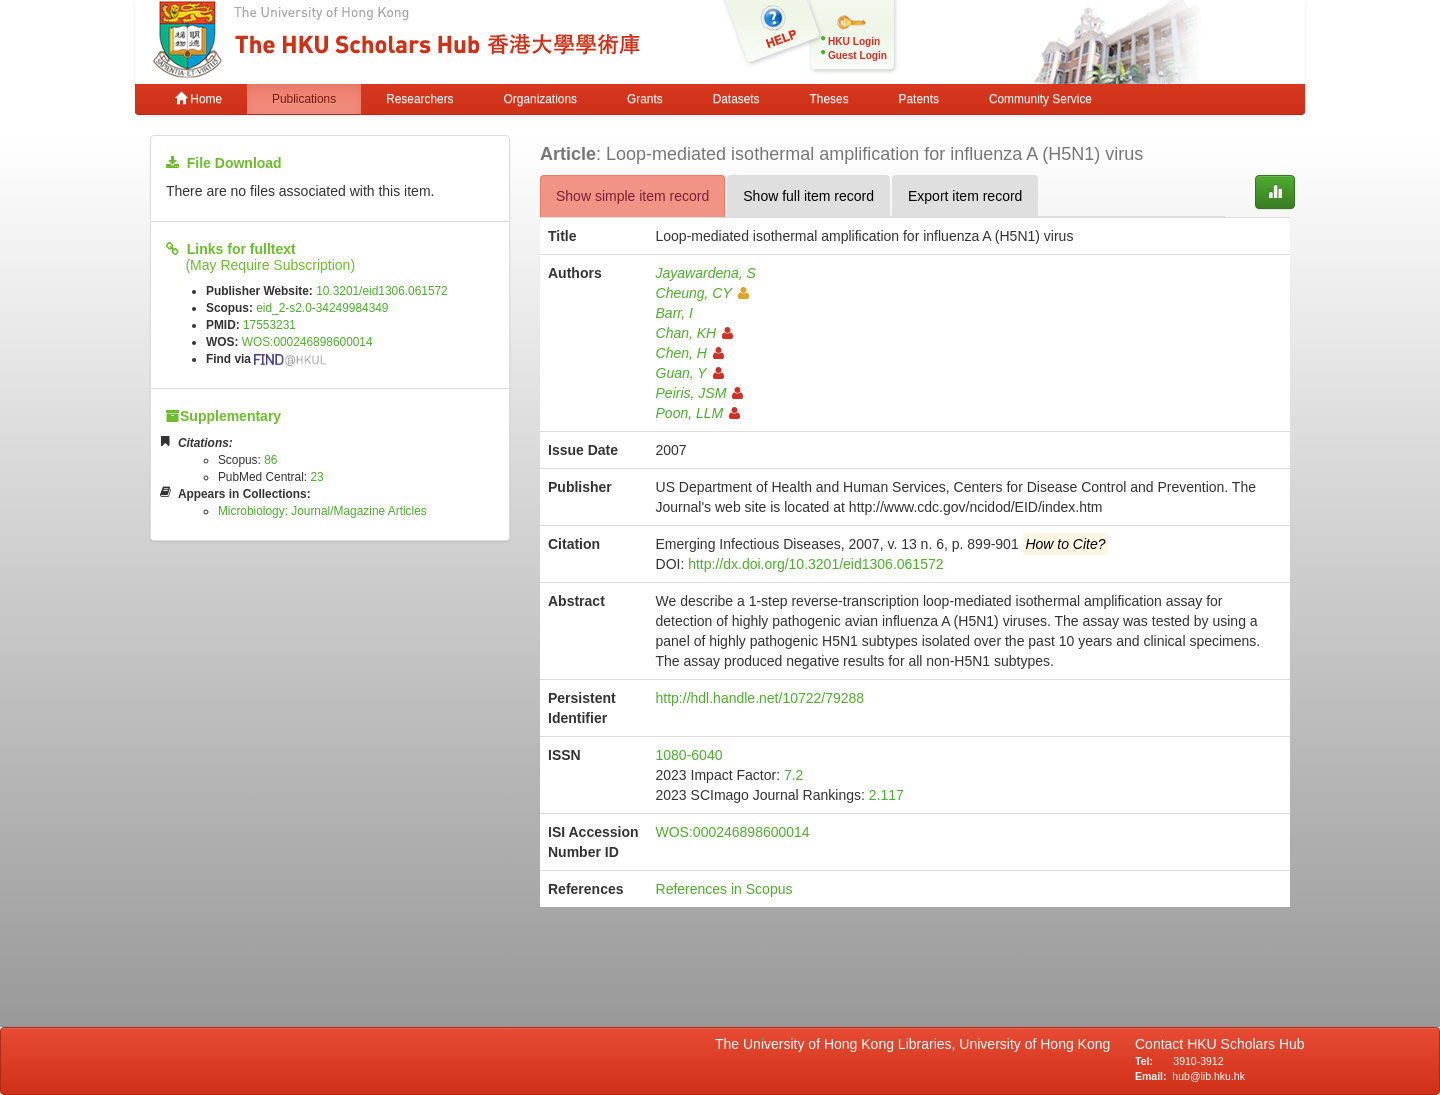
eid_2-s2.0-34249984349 (322, 308)
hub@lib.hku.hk (1208, 1076)
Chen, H (690, 353)
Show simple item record (632, 196)
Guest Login (857, 55)
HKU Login (854, 41)
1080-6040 (689, 755)
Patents (919, 99)
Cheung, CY (702, 293)
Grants (645, 99)
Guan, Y (690, 373)
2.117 (886, 795)
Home (198, 99)
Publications (304, 99)
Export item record (965, 196)
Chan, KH (695, 333)
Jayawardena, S (706, 273)
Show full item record (808, 196)
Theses (829, 99)
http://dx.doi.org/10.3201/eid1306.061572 (815, 564)
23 (316, 477)
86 (270, 460)
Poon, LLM (698, 413)
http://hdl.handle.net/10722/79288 (760, 698)
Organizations (540, 99)
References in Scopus (724, 889)
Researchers (419, 99)
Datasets (736, 99)
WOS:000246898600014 (307, 342)
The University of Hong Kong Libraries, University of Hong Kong (916, 1044)
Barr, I (674, 313)
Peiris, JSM (700, 393)
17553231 (269, 325)
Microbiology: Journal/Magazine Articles (322, 511)
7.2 (793, 775)
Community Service (1040, 99)
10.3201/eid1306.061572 (382, 291)
